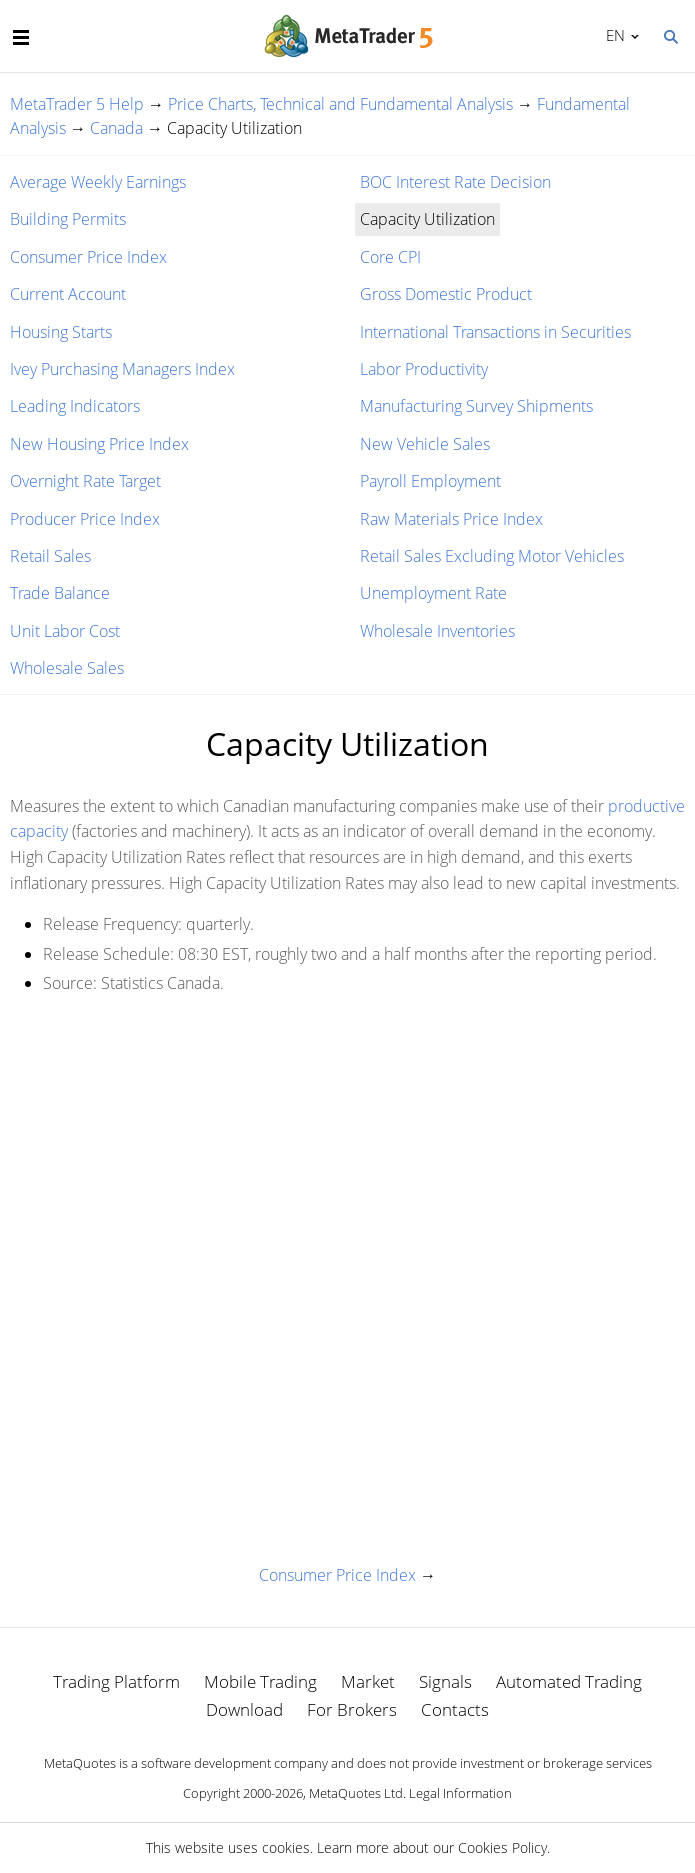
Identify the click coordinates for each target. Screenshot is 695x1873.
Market (368, 1681)
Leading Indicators (75, 406)
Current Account (68, 294)
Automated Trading (569, 1681)
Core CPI (390, 257)
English (612, 35)
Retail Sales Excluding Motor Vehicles (492, 556)
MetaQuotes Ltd (356, 1793)
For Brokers (352, 1709)
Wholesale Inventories (437, 631)
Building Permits (68, 219)
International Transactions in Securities (495, 332)
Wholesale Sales (67, 668)
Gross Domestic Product (446, 294)
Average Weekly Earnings (98, 182)
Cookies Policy (502, 1847)
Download (244, 1709)
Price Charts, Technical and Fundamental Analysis (340, 104)
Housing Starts (61, 332)
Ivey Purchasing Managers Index (122, 369)
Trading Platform (116, 1681)
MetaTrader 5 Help (77, 104)
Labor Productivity (424, 369)
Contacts (455, 1709)
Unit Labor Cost (65, 631)
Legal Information (460, 1793)
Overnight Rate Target (85, 481)
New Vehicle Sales (425, 444)
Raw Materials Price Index (451, 519)
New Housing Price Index (99, 444)
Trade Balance (60, 593)
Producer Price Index (85, 519)
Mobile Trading (260, 1681)
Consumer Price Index (88, 257)
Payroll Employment (430, 481)
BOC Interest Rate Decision (455, 182)
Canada (116, 128)
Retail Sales (50, 556)
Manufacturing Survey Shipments (476, 406)
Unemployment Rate (433, 593)
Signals (445, 1681)
